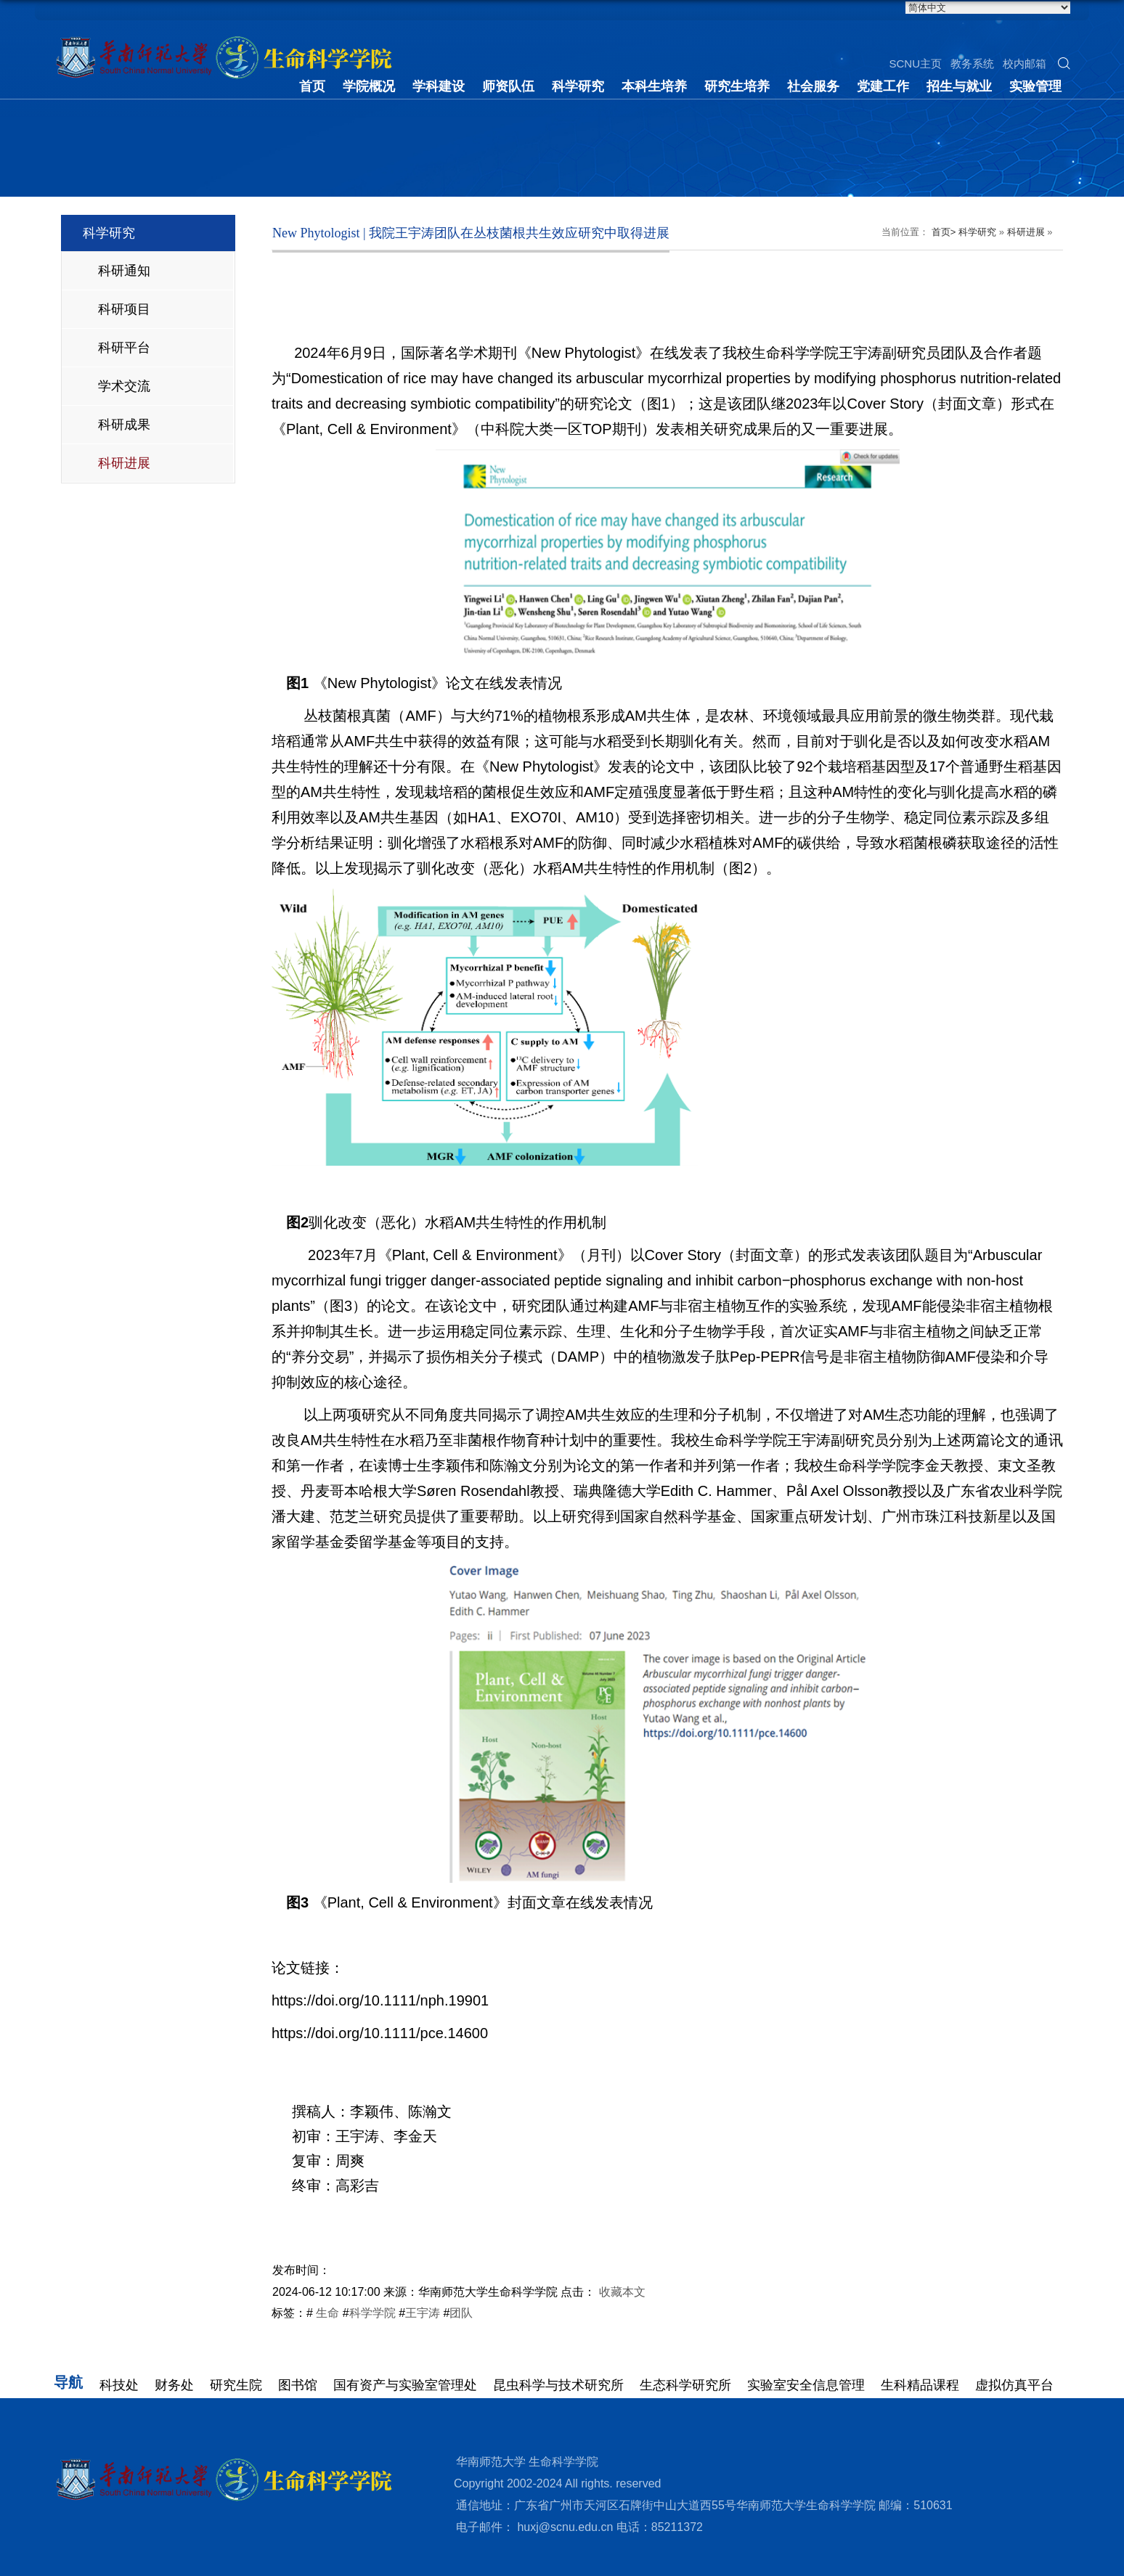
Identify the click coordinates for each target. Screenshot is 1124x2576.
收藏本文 (622, 2292)
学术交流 (124, 386)
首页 (312, 86)
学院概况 (369, 86)
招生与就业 (959, 86)
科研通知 (124, 270)
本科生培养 (654, 86)
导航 (68, 2382)
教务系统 (972, 63)
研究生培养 (737, 86)
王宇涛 (422, 2313)
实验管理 (1035, 86)
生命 (326, 2313)
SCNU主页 (915, 63)
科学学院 (372, 2313)
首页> (944, 231)
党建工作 (883, 86)
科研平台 (124, 347)
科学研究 (578, 86)
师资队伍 (508, 86)
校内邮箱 (1024, 63)
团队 (461, 2313)
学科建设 (438, 86)
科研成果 (124, 424)
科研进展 (124, 463)
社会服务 (813, 86)
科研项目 (124, 309)
